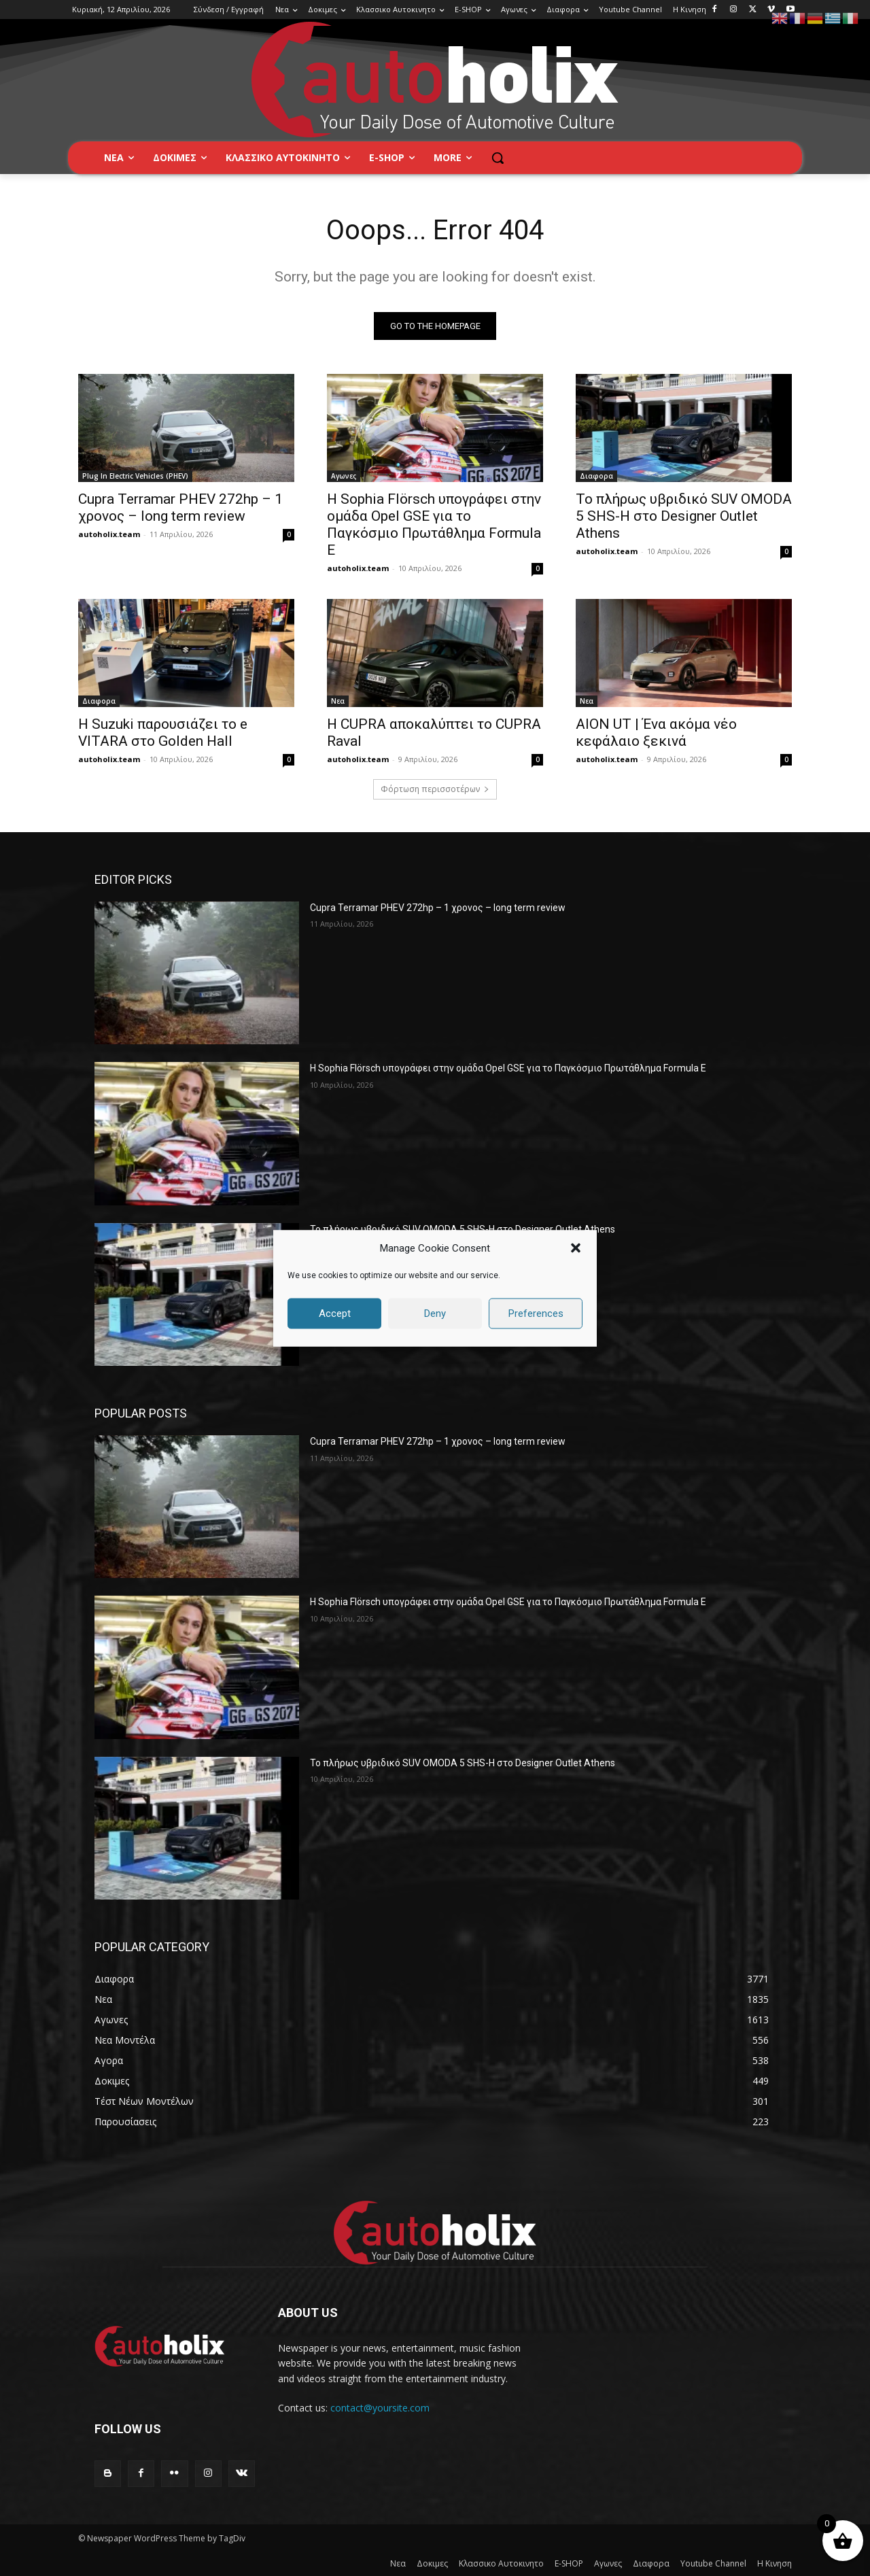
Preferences (535, 1313)
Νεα (338, 701)
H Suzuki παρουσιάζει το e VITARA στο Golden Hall (162, 732)
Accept (335, 1313)
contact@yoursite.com (380, 2408)
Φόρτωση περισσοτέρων (435, 789)
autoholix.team (109, 534)
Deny (435, 1313)
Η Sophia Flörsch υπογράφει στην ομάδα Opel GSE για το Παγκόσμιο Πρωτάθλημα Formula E (434, 524)
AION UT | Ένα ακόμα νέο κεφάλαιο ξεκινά (656, 732)
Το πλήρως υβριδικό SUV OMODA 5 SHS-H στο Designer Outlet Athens (684, 516)
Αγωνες (343, 476)
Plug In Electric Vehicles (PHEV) (135, 476)
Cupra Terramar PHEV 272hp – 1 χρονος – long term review (180, 507)
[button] (575, 1248)
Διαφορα (596, 476)
